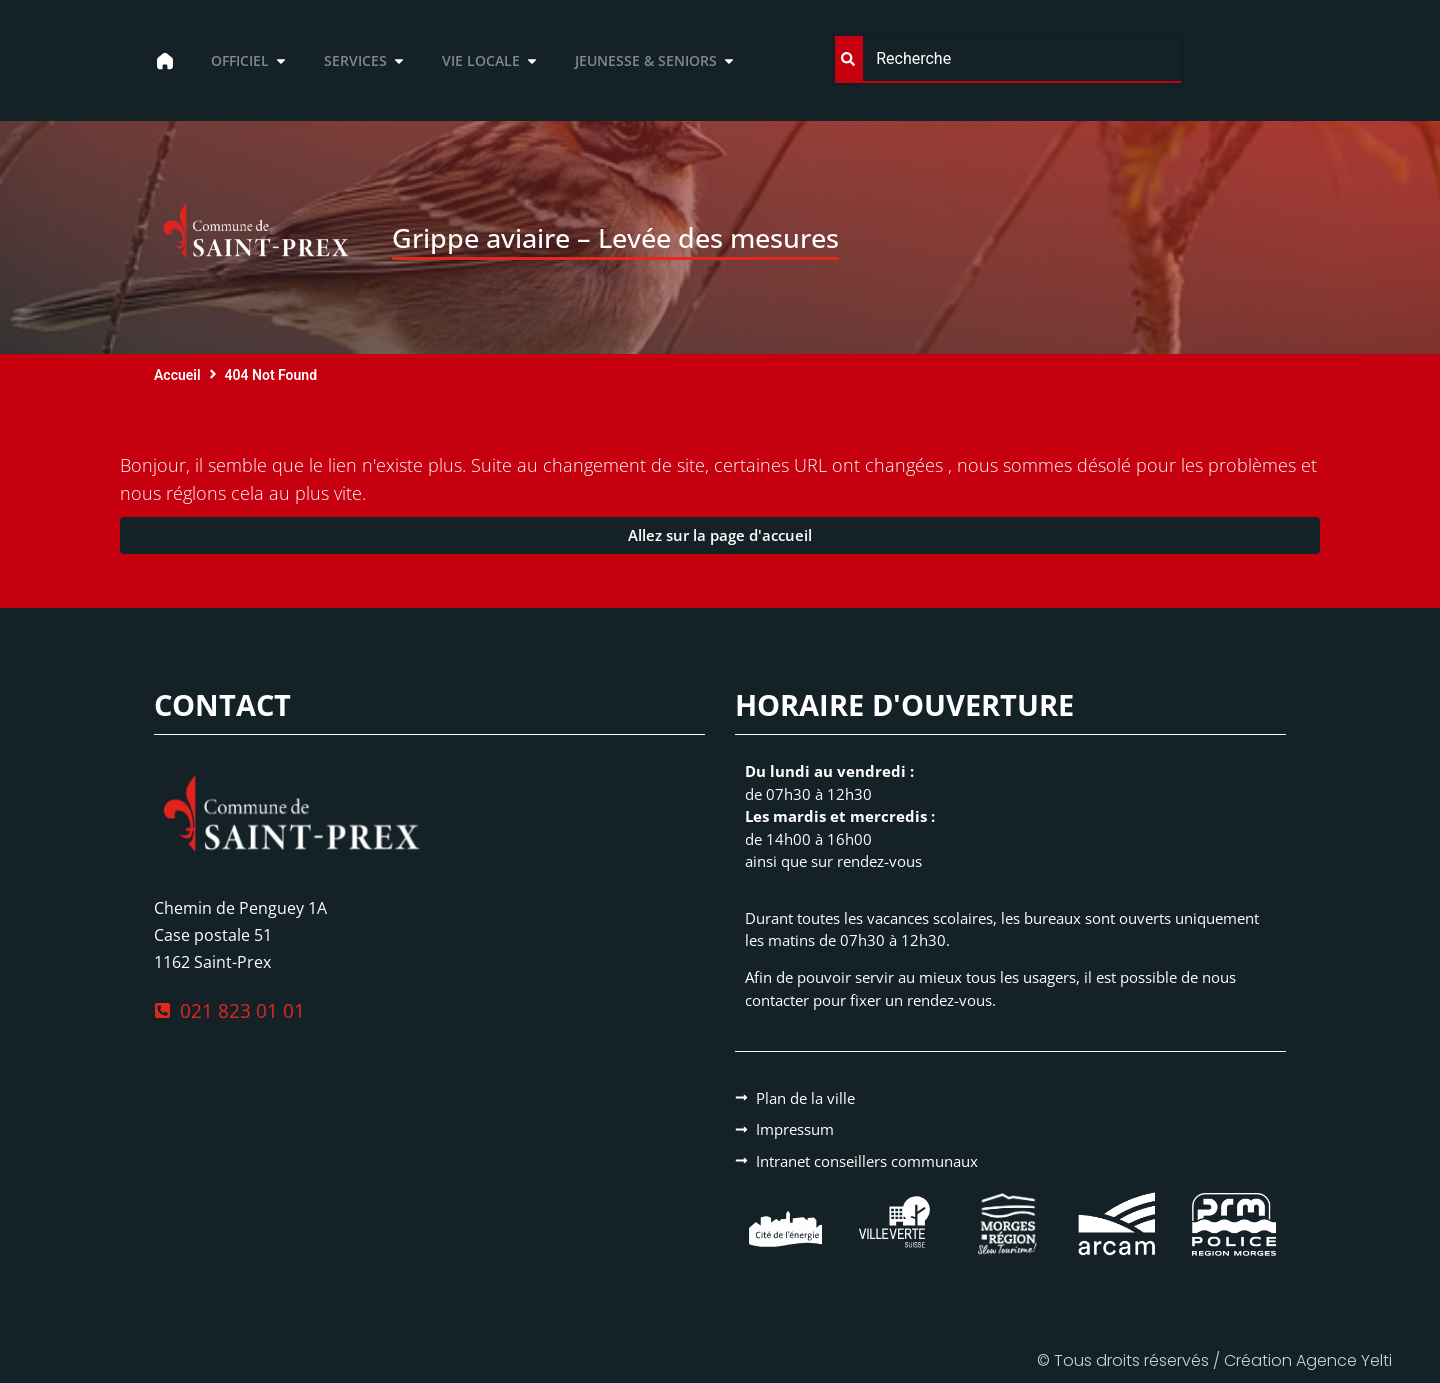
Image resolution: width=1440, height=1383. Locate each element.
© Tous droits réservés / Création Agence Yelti (1214, 1360)
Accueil (177, 375)
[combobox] (1008, 59)
